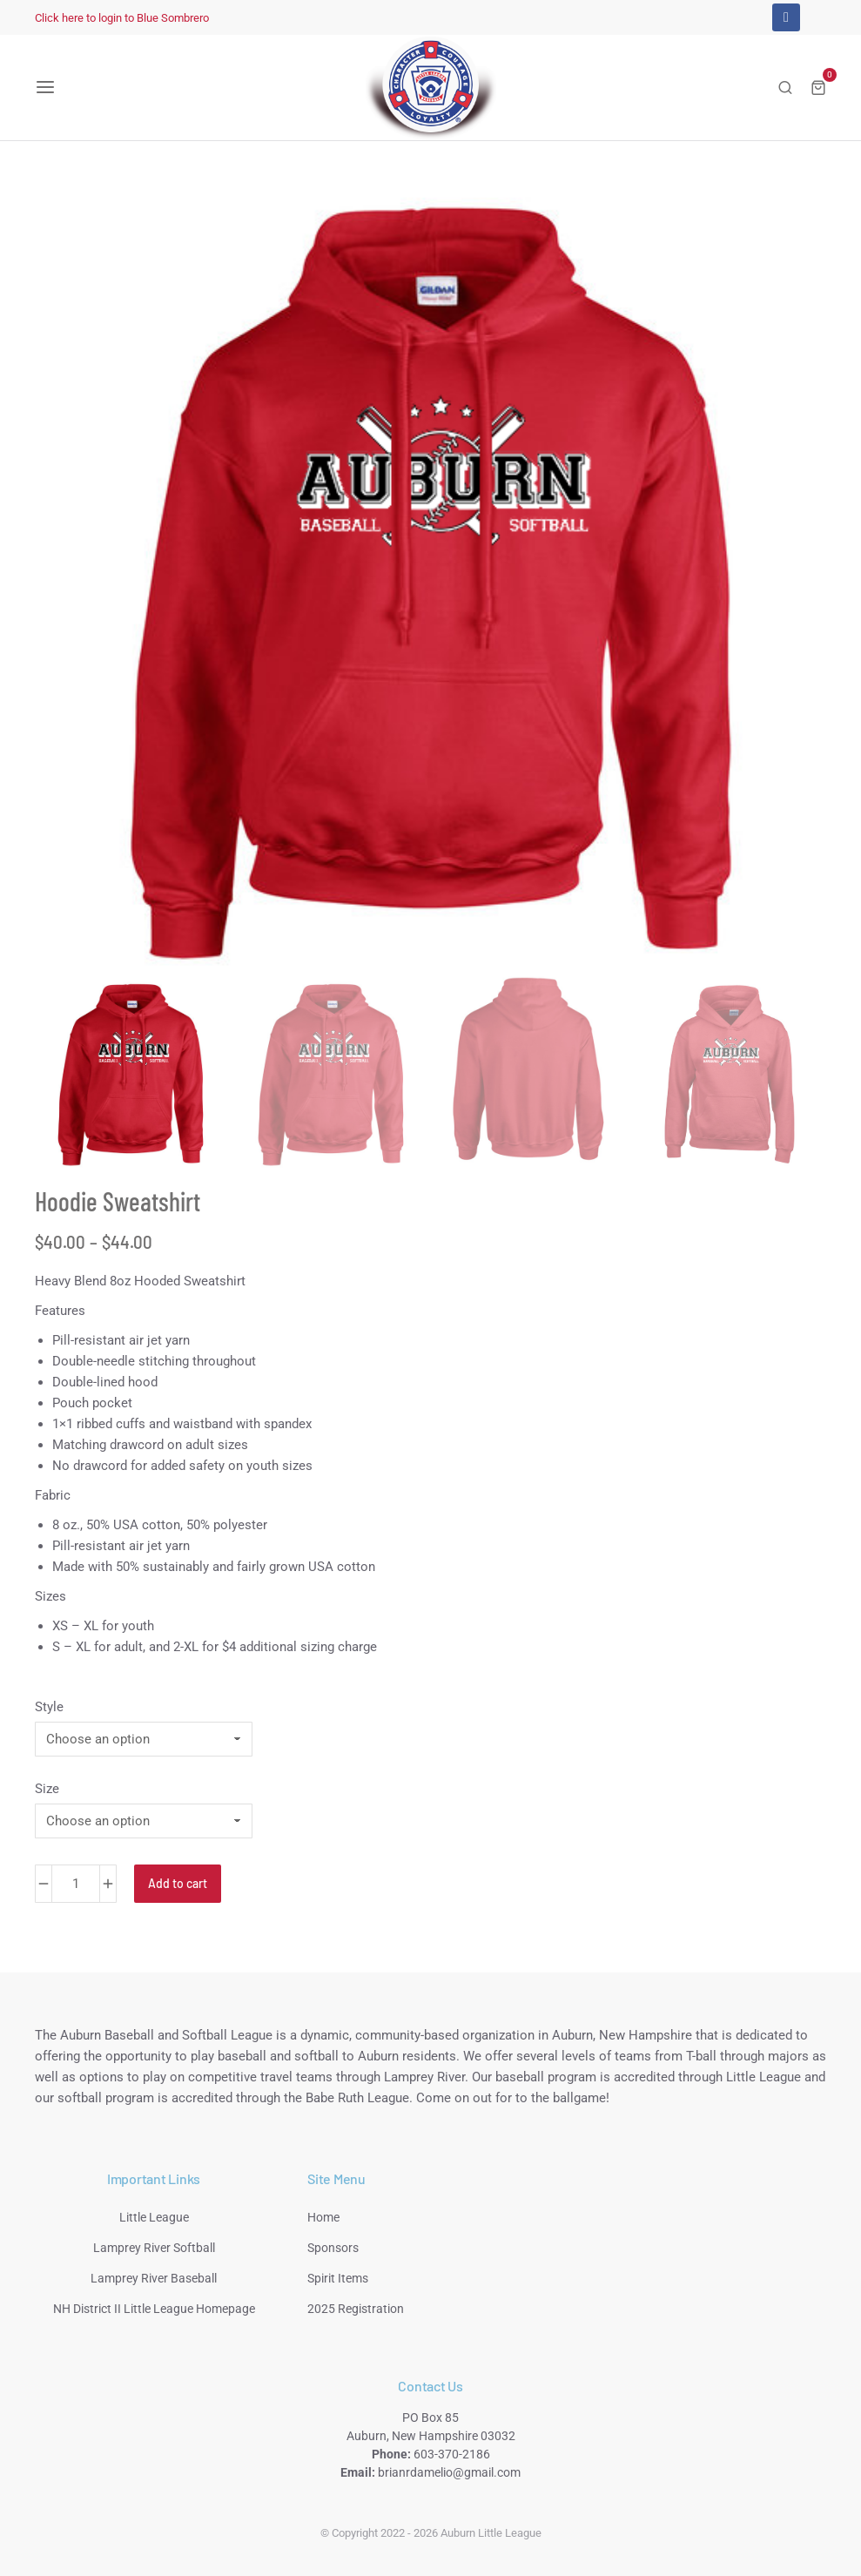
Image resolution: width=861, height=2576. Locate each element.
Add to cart (177, 1883)
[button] (45, 87)
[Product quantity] (75, 1884)
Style (49, 1707)
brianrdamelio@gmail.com (449, 2472)
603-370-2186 (452, 2454)
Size (47, 1789)
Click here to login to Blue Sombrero (122, 17)
